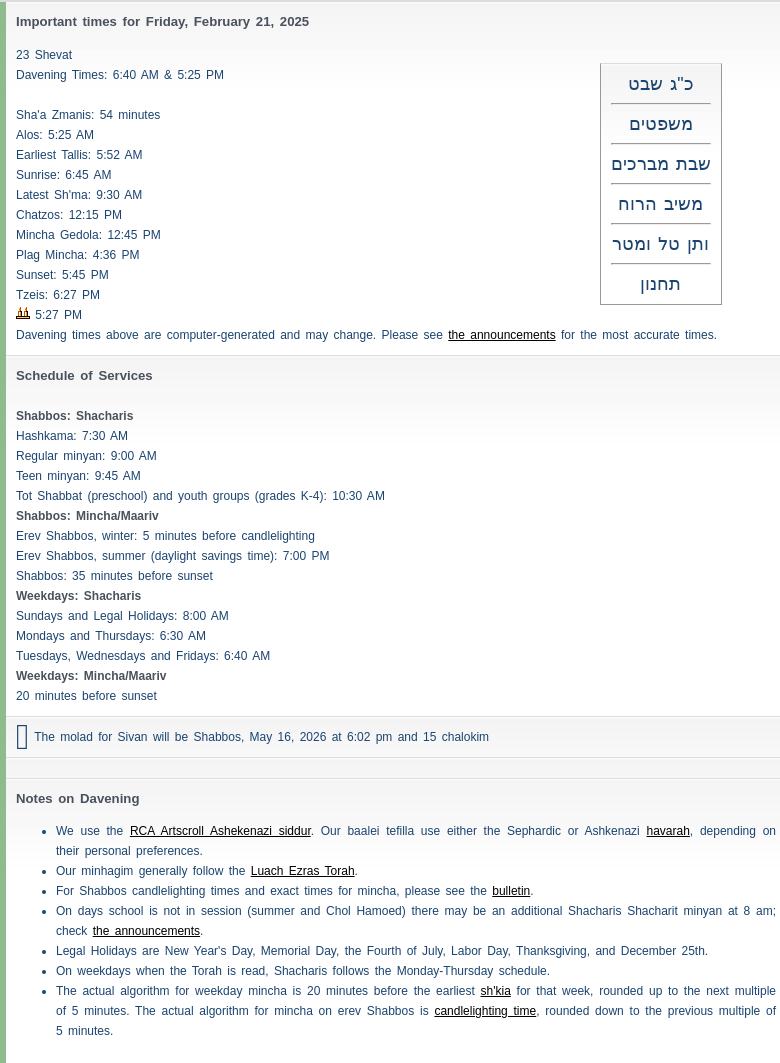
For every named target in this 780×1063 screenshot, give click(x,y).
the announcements (501, 335)
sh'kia (496, 991)
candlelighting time (485, 1011)
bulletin (511, 891)
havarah (667, 831)
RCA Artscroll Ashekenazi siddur (220, 831)
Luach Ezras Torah (303, 871)
